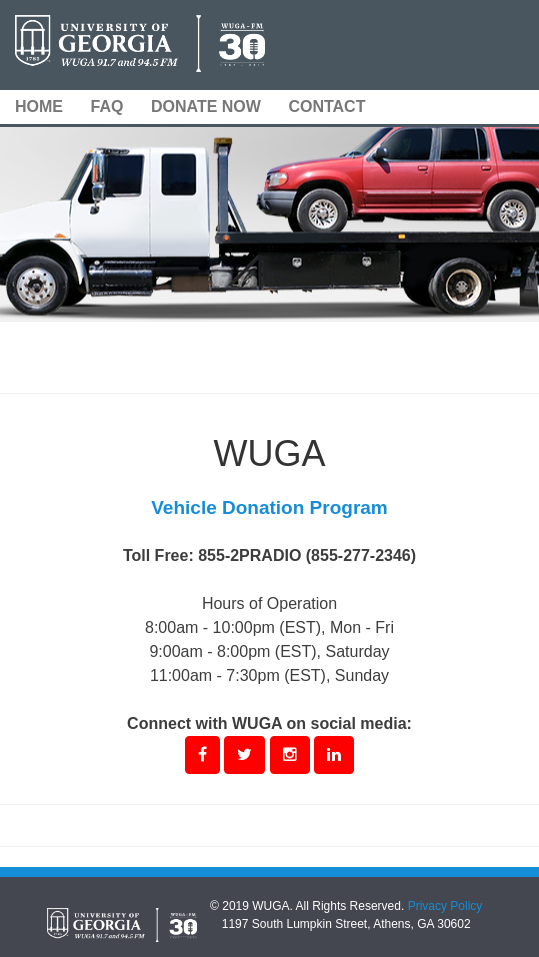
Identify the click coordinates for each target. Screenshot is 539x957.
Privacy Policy (445, 906)
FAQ (107, 106)
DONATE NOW (206, 106)
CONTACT (326, 106)
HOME (39, 106)
